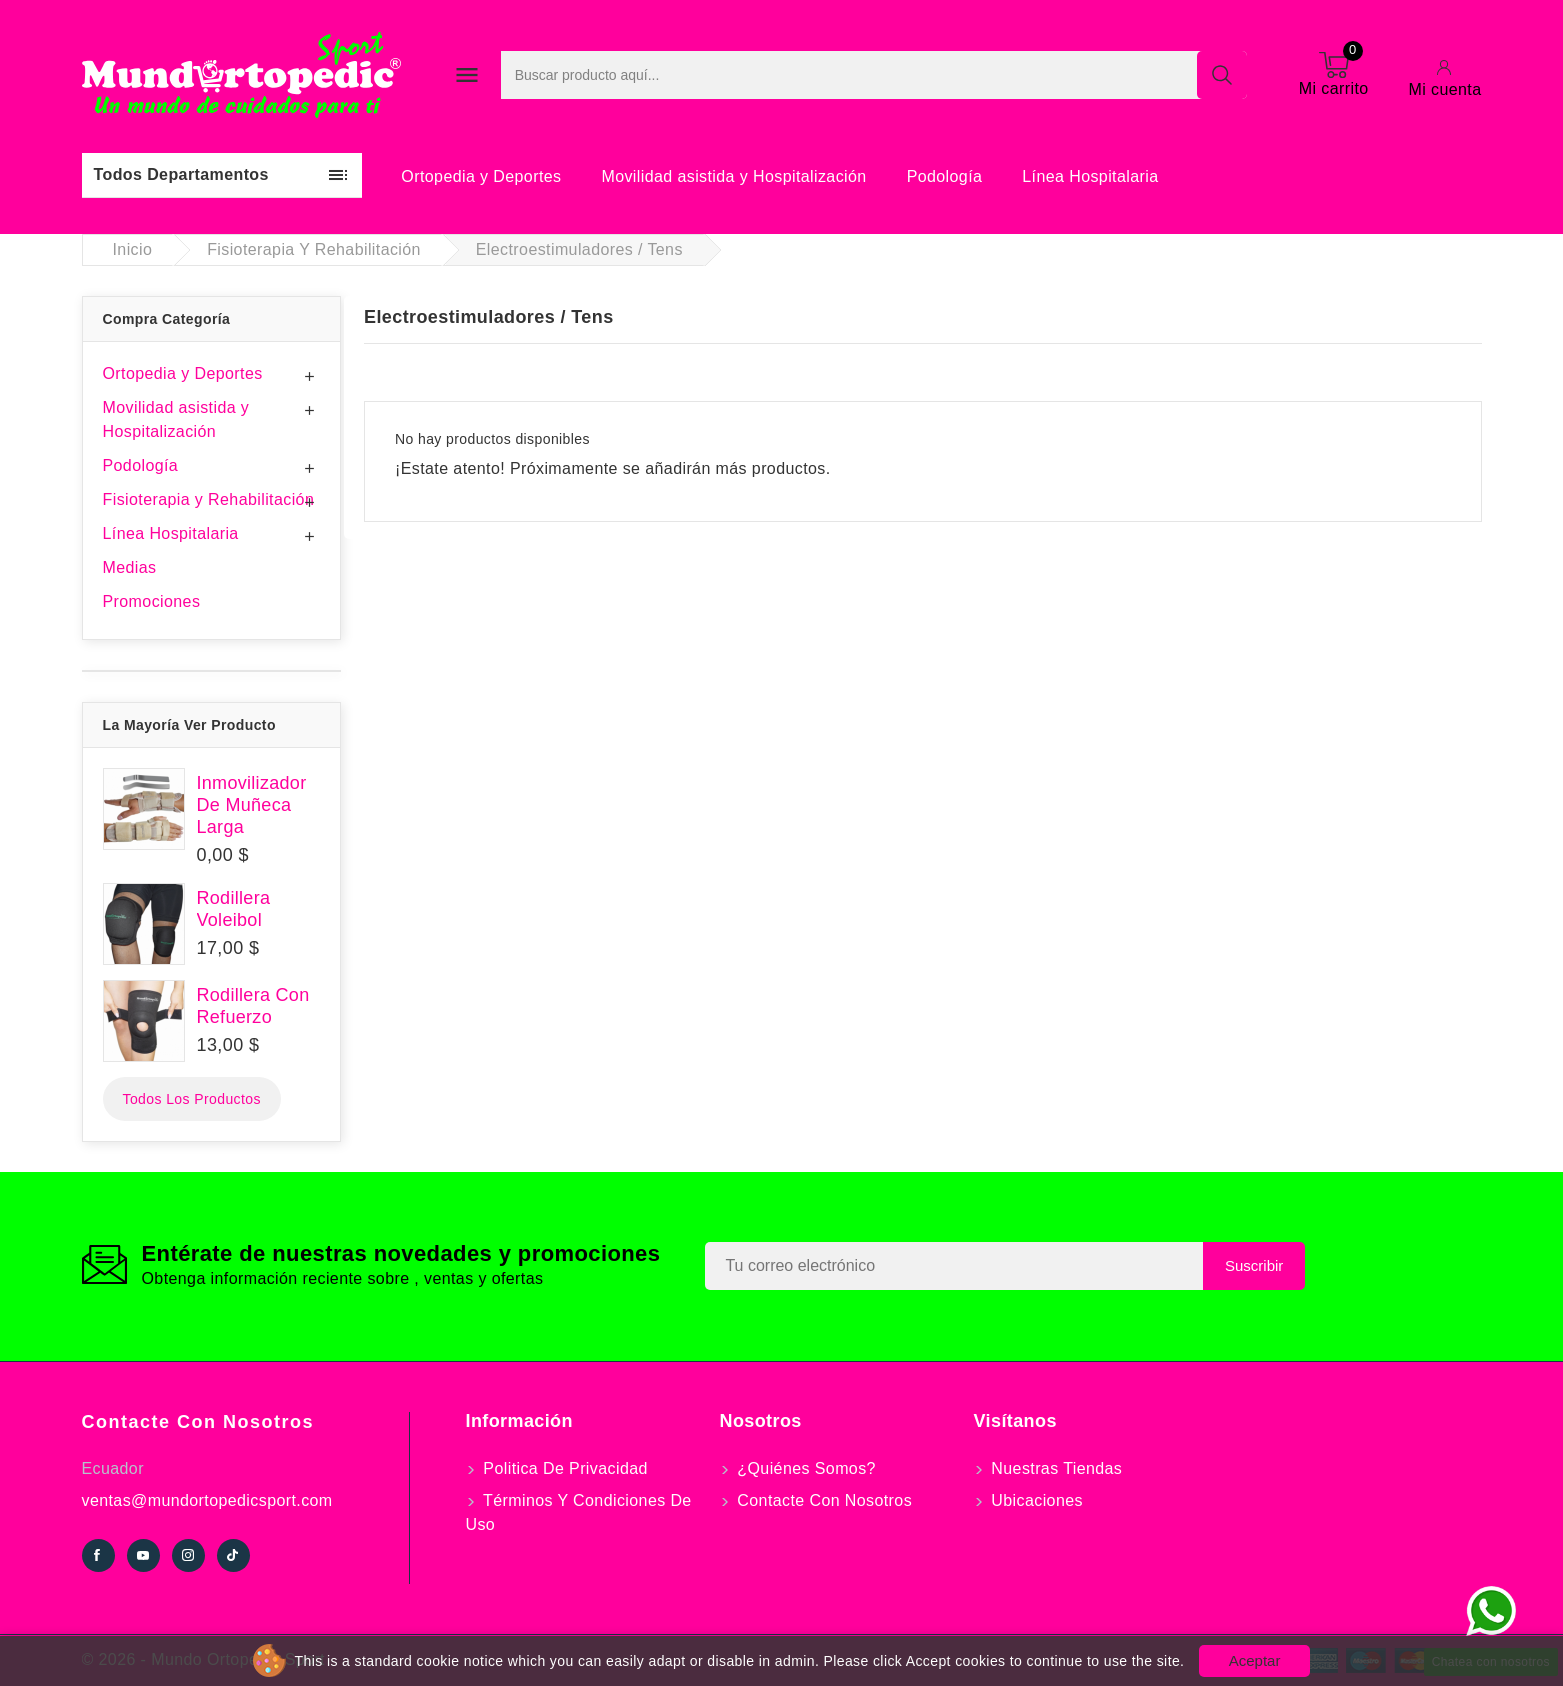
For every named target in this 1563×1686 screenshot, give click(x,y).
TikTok (233, 1555)
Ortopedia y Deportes (481, 176)
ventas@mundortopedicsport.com (207, 1500)
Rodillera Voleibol (234, 909)
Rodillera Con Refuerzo (253, 1006)
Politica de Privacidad (563, 1468)
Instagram (188, 1555)
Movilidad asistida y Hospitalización (733, 176)
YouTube (143, 1555)
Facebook (98, 1555)
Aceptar (1255, 1660)
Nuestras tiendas (1055, 1468)
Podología (945, 176)
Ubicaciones (1035, 1500)
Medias (130, 567)
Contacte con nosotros (198, 1422)
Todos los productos (192, 1099)
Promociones (152, 601)
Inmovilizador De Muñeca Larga (252, 805)
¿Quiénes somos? (804, 1468)
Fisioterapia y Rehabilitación (209, 499)
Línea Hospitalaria (1090, 176)
